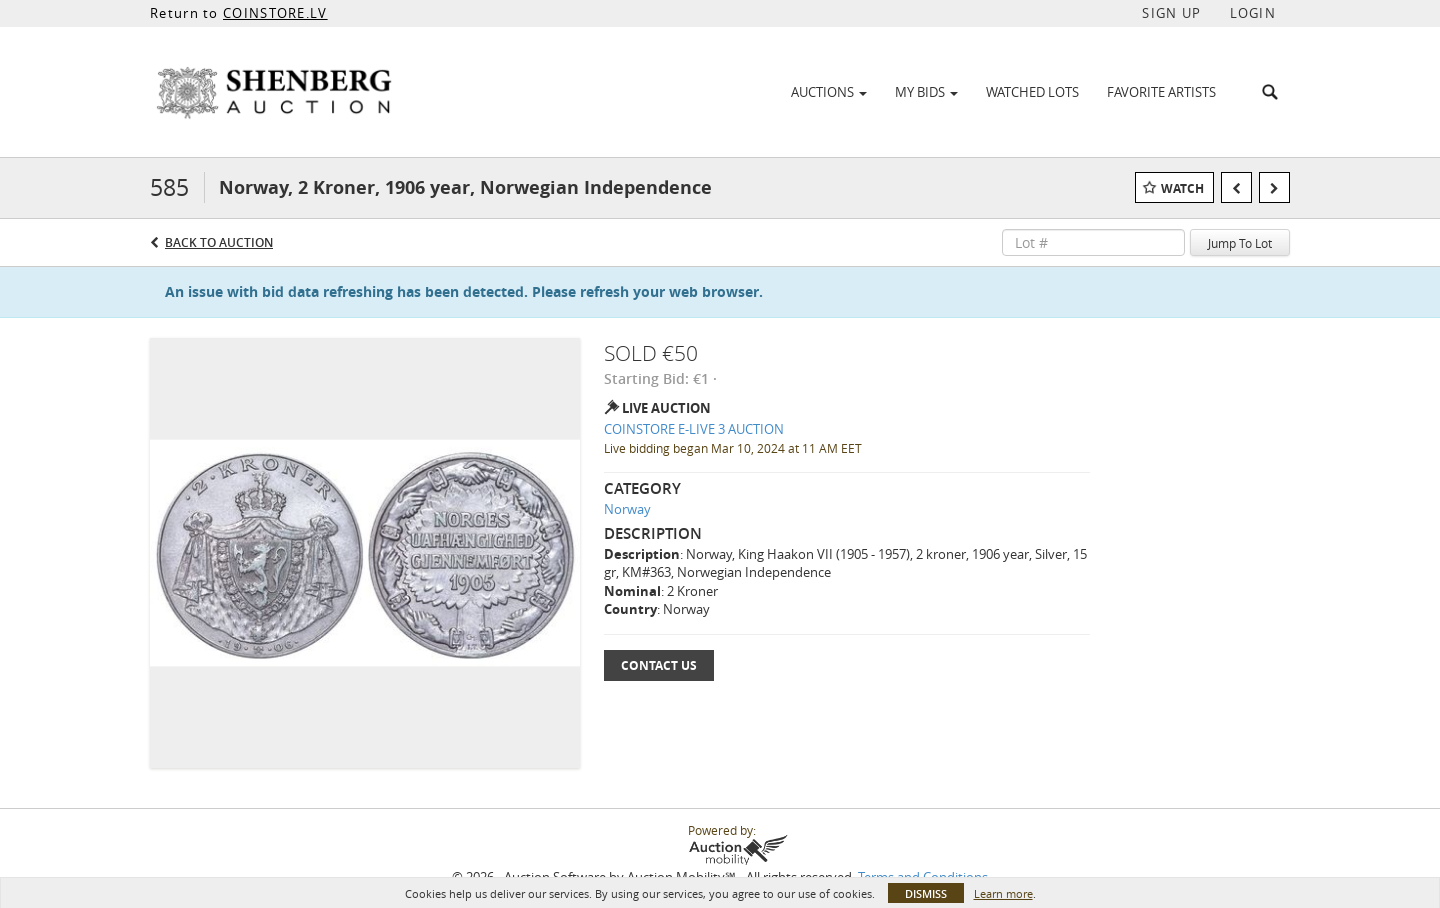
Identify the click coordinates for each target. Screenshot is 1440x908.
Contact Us (659, 665)
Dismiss (926, 893)
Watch (1182, 188)
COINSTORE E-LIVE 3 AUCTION (694, 429)
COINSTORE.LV (275, 13)
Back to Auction (219, 242)
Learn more (1003, 893)
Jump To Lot (1240, 243)
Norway (627, 509)
